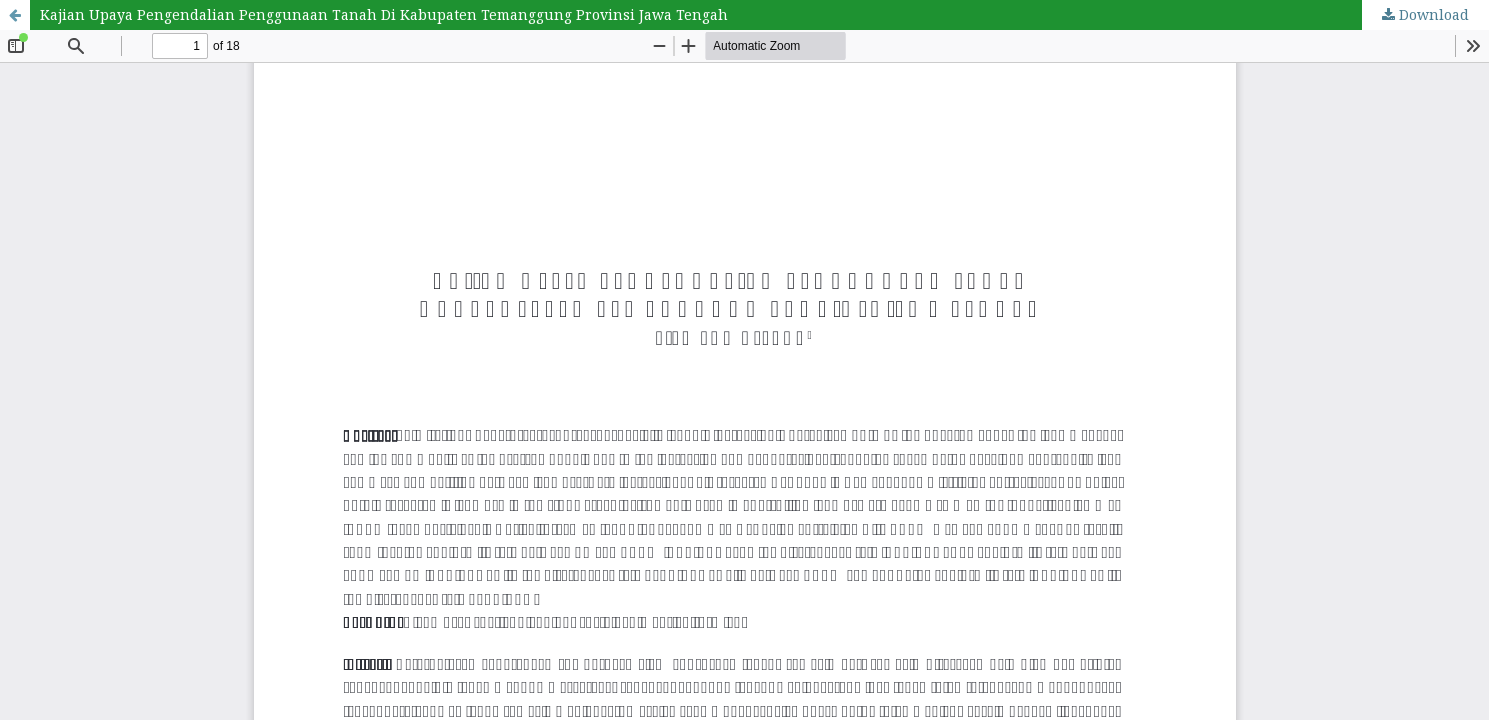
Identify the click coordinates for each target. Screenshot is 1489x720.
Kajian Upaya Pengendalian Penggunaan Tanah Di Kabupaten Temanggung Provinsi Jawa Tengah (384, 14)
